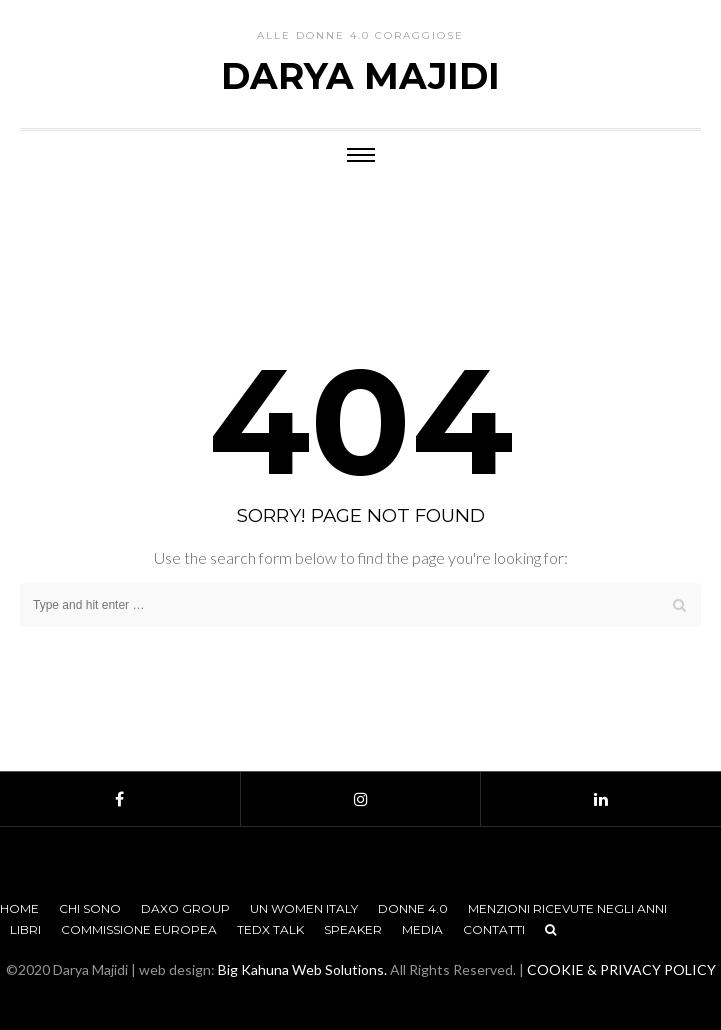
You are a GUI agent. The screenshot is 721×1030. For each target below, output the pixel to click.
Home (19, 908)
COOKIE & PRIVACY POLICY (621, 969)
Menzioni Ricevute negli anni (567, 908)
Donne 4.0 (413, 908)
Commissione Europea (139, 929)
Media (422, 929)
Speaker (353, 929)
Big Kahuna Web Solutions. (302, 969)
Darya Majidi (360, 76)
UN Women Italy (304, 908)
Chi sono (90, 908)
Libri (25, 929)
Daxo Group (185, 908)
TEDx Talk (270, 929)
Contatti (494, 929)
